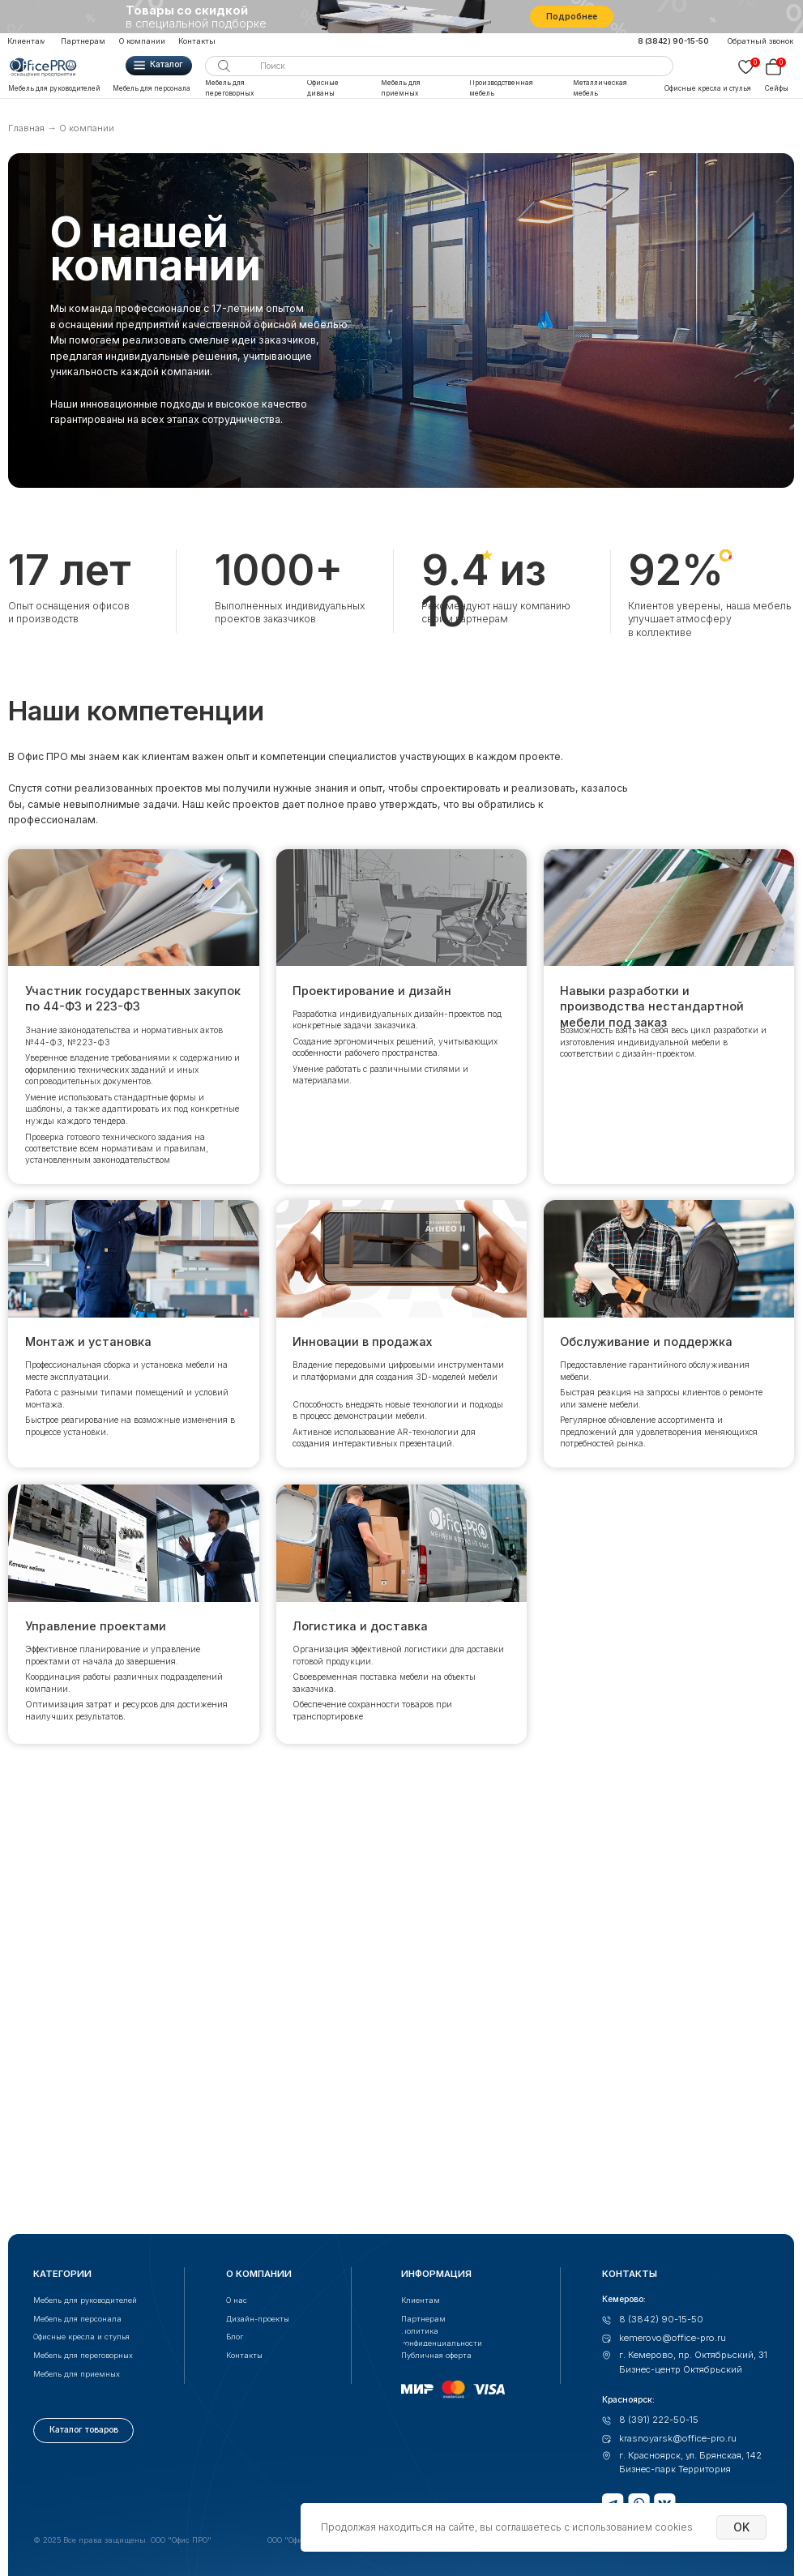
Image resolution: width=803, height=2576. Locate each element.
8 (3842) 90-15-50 (673, 40)
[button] (762, 41)
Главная (26, 128)
